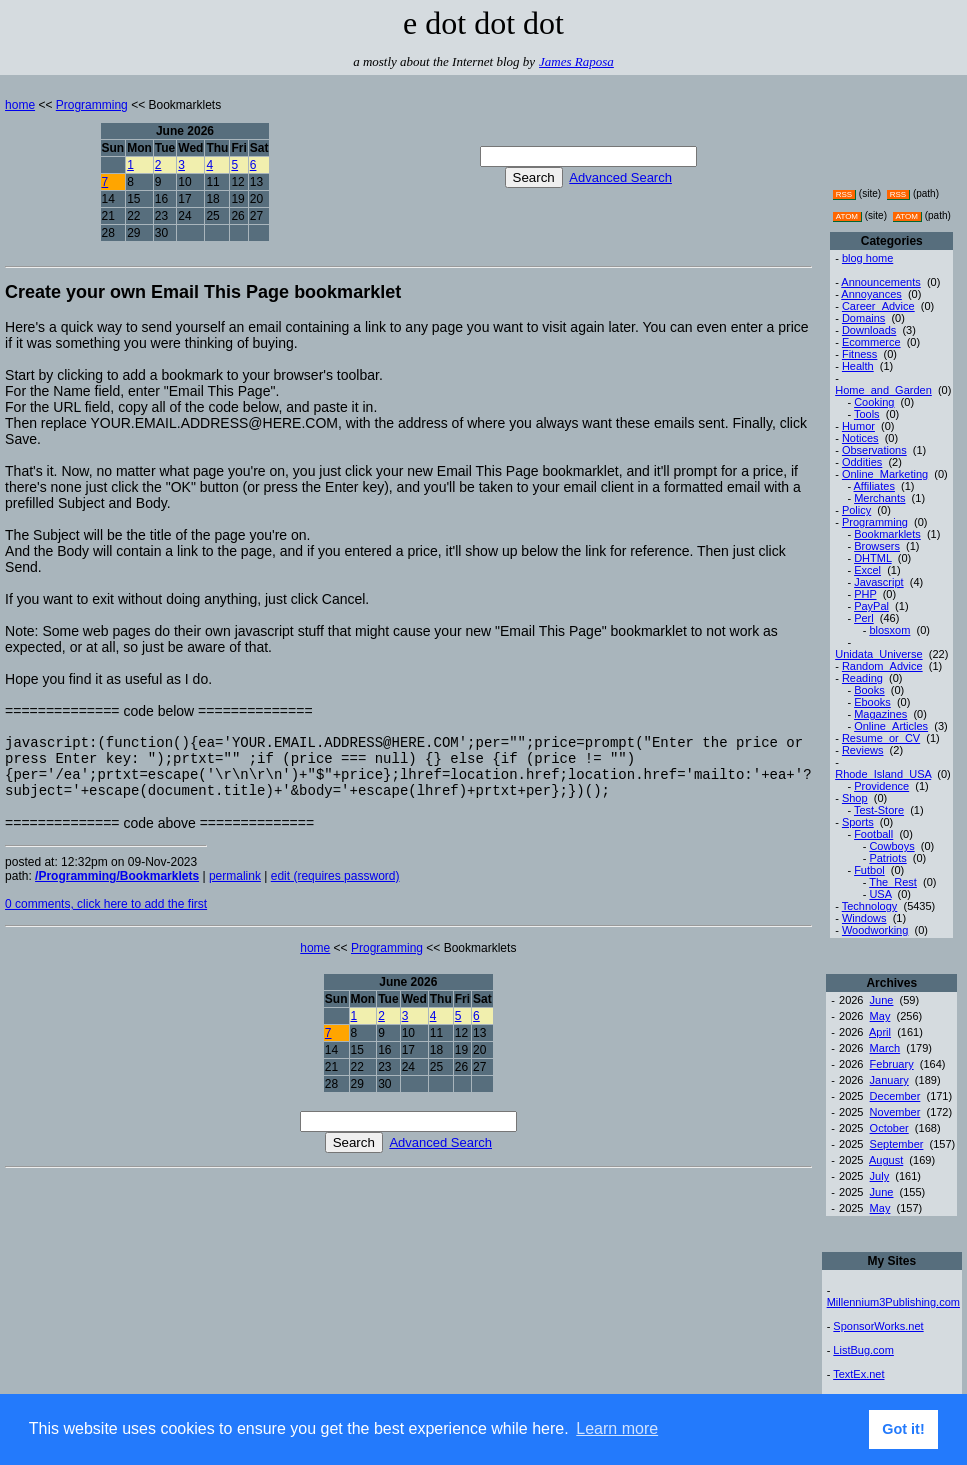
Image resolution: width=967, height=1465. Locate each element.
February (892, 1064)
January (889, 1080)
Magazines (880, 714)
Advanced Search (620, 177)
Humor (858, 426)
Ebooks (872, 702)
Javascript (879, 582)
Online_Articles (891, 726)
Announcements (881, 282)
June (882, 1000)
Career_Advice (878, 306)
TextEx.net (858, 1374)
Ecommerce (871, 342)
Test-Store (879, 810)
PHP (865, 594)
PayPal (871, 606)
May (880, 1016)
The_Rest (893, 882)
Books (869, 690)
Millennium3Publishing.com (893, 1302)
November (895, 1112)
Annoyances (871, 294)
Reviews (863, 750)
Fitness (859, 354)
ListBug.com (863, 1350)
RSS (844, 194)
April (880, 1032)
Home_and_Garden (883, 390)
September (897, 1144)
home (20, 105)
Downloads (869, 330)
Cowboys (891, 846)
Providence (881, 786)
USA (880, 894)
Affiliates (873, 486)
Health (858, 366)
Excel (867, 570)
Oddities (862, 462)
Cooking (874, 402)
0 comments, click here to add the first (106, 919)
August (886, 1160)
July (880, 1176)
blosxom (889, 630)
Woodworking (875, 930)
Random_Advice (882, 666)
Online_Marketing (885, 474)
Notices (860, 438)
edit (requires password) (335, 891)
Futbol (869, 870)
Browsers (877, 546)
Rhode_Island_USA (883, 774)
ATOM (847, 216)
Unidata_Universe (878, 654)
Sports (858, 822)
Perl (864, 618)
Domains (863, 318)
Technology (870, 906)
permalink (235, 891)
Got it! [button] (903, 1429)
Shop (855, 798)
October (889, 1128)
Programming (92, 105)
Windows (864, 918)
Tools (867, 414)
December (895, 1096)
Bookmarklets (887, 534)
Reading (862, 678)
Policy (856, 510)
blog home (867, 258)
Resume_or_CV (881, 738)
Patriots (887, 858)
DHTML (872, 558)
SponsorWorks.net (878, 1326)
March (885, 1048)
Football (873, 834)
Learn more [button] (617, 1428)
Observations (874, 450)
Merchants (879, 498)
